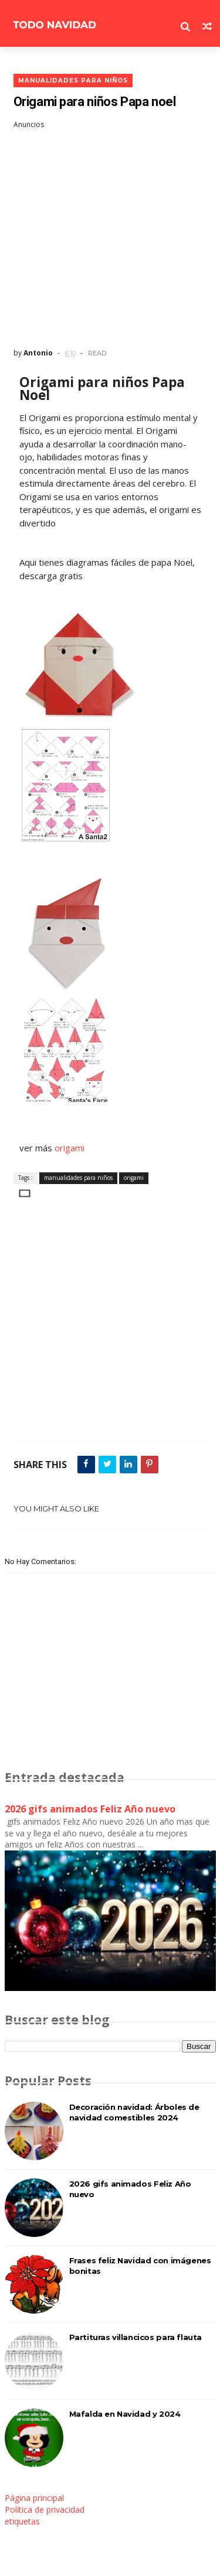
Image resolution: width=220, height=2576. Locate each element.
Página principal (34, 2497)
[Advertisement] (110, 238)
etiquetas (22, 2521)
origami (68, 1148)
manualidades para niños (73, 80)
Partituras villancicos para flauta (135, 2337)
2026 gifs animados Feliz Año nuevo (90, 1808)
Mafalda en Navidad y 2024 (125, 2413)
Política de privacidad (44, 2509)
